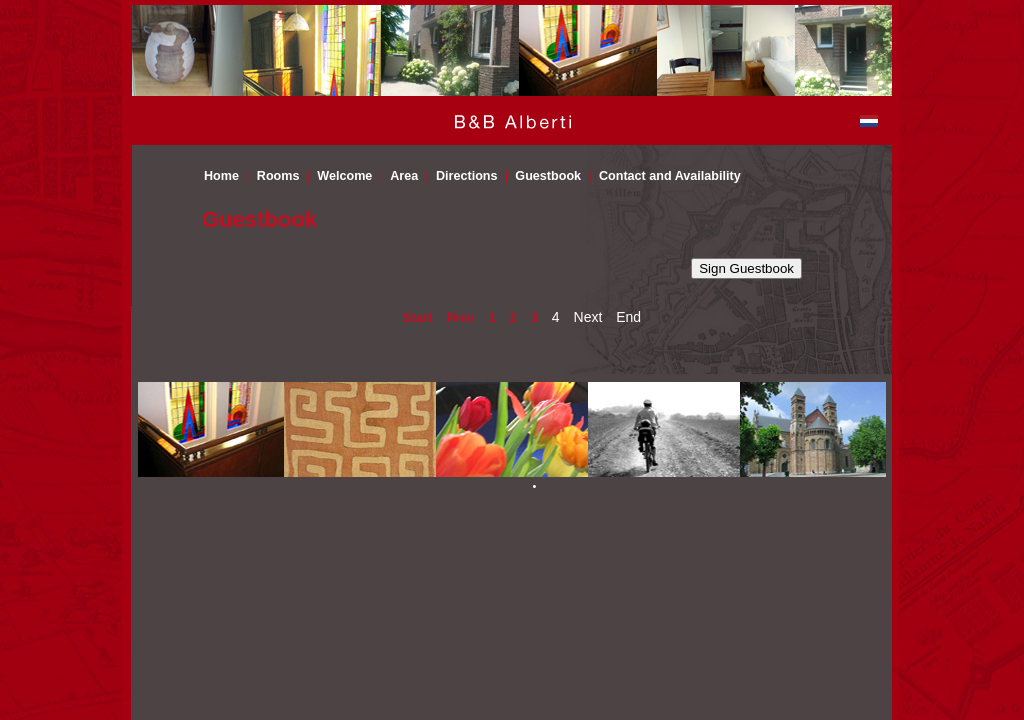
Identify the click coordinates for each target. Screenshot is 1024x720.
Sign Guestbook (746, 268)
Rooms (278, 176)
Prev (460, 317)
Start (418, 317)
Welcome (344, 176)
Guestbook (548, 176)
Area (404, 176)
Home (221, 176)
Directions (467, 176)
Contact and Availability (670, 176)
